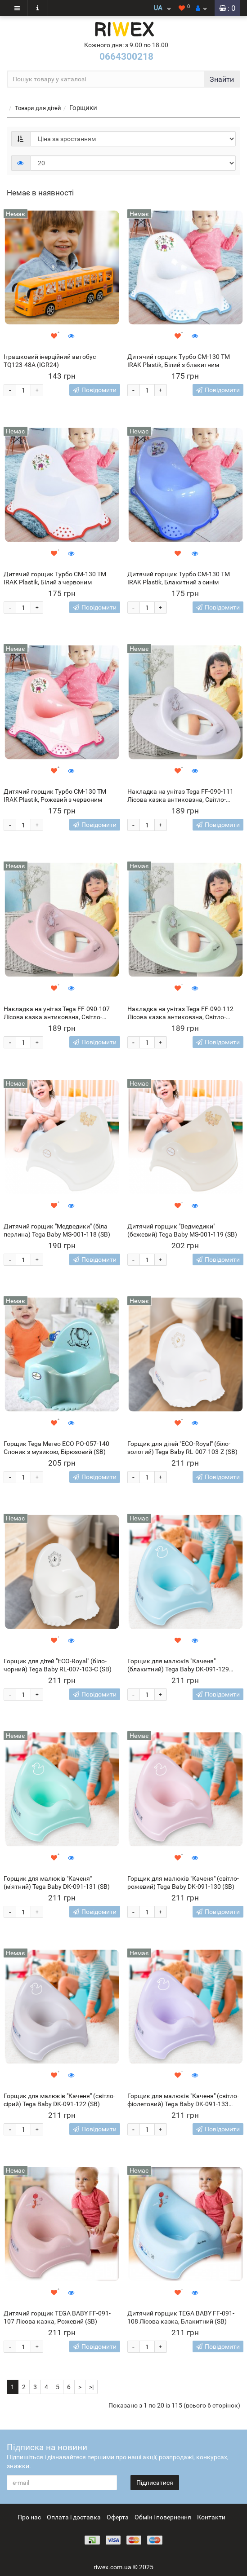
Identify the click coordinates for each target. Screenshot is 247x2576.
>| (91, 2386)
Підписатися (154, 2482)
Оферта (118, 2517)
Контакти (211, 2517)
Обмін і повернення (163, 2517)
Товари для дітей (38, 108)
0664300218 (126, 56)
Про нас (29, 2517)
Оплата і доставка (74, 2517)
